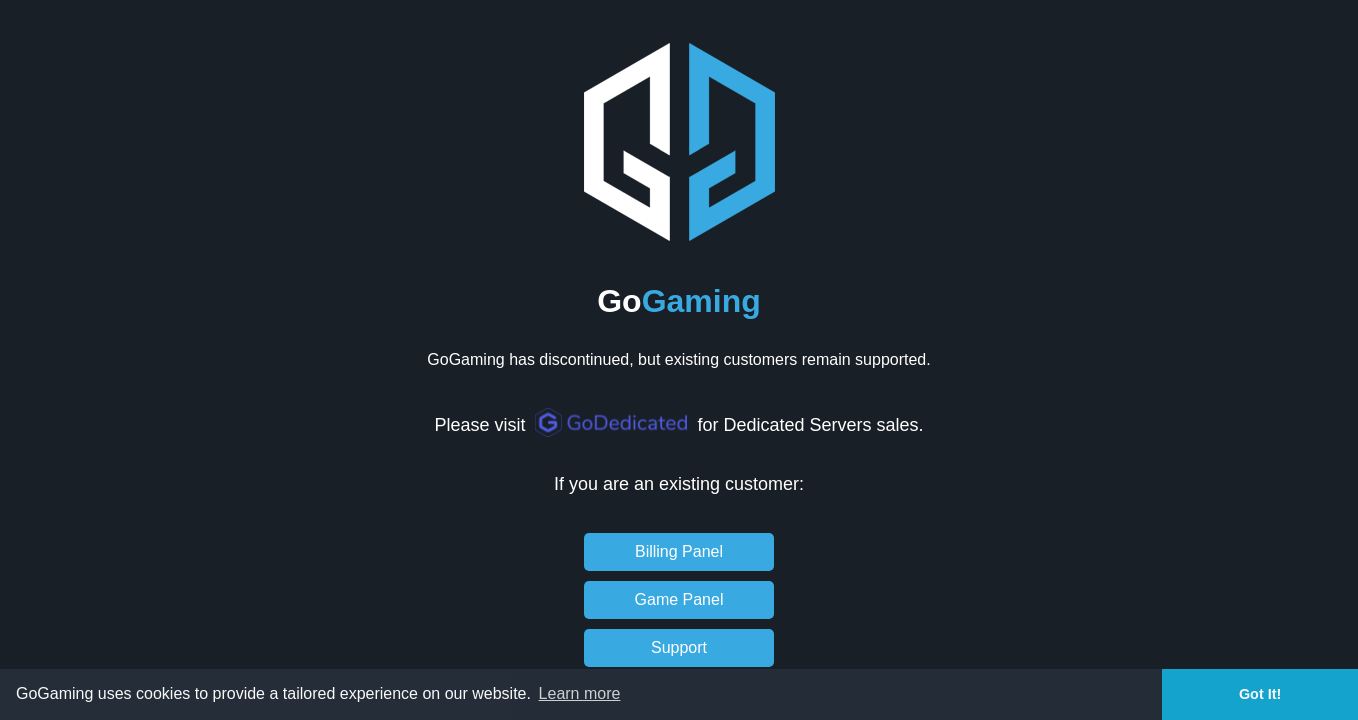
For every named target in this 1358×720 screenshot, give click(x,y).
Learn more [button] (580, 693)
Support (679, 647)
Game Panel (679, 599)
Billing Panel (679, 551)
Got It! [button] (1260, 694)
